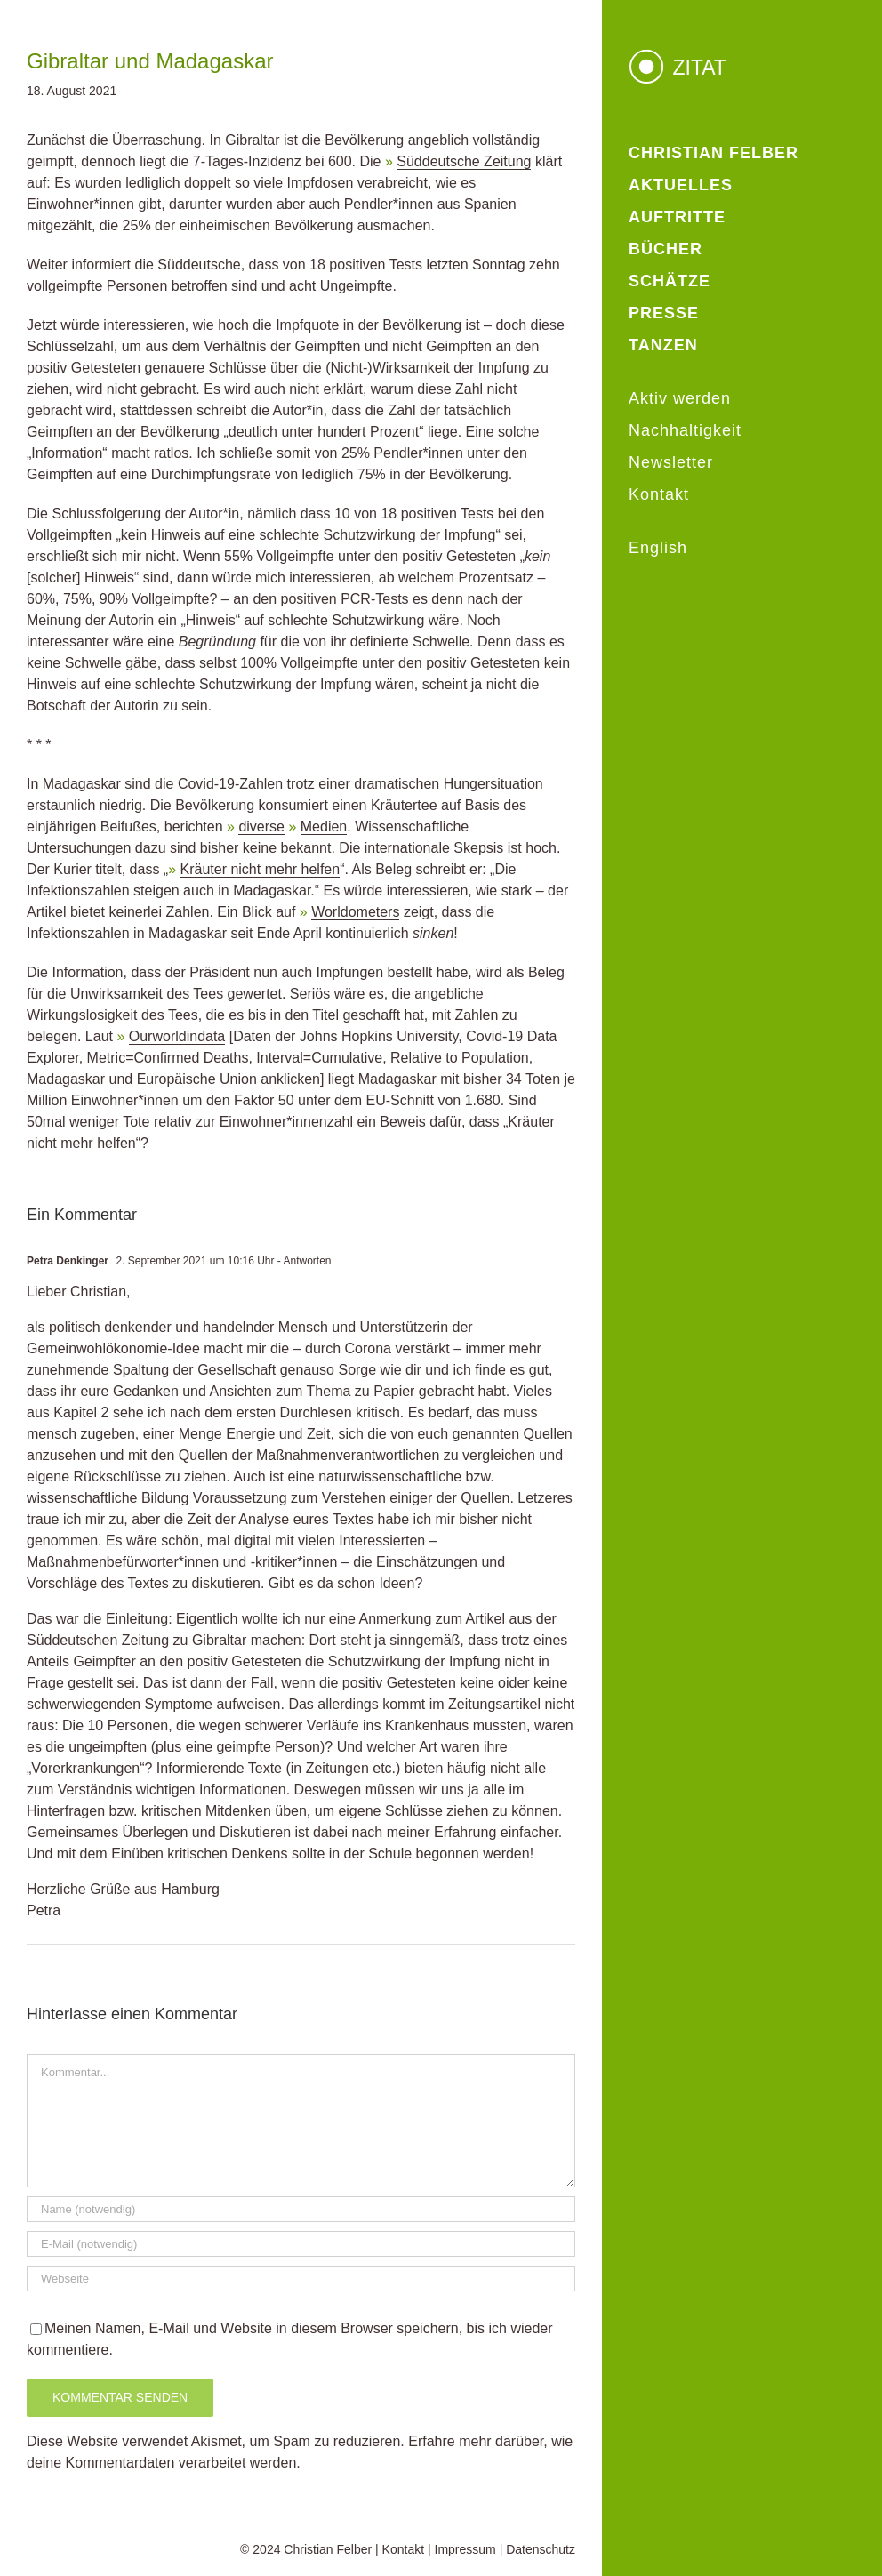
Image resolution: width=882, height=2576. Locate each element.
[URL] (301, 2278)
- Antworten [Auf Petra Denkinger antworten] (303, 1261)
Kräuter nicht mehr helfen (260, 869)
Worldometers (355, 911)
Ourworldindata (177, 1036)
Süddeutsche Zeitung (464, 161)
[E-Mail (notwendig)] (301, 2244)
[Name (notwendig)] (301, 2209)
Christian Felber (328, 2549)
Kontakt (403, 2549)
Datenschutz (540, 2549)
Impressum (465, 2549)
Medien (324, 826)
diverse (261, 826)
